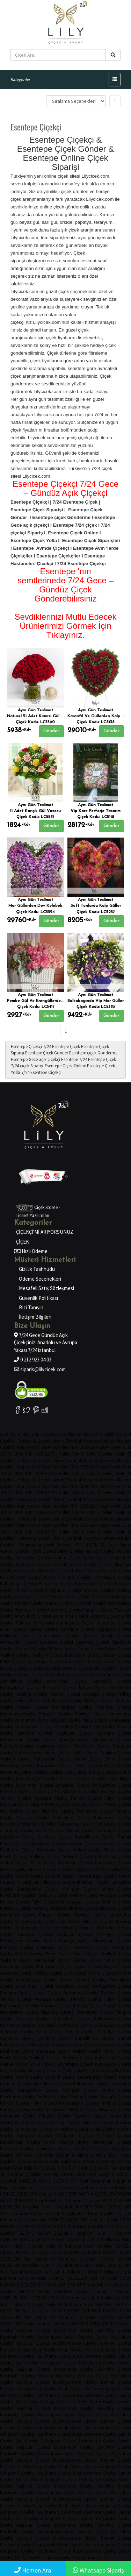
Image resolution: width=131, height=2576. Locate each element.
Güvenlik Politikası (38, 1298)
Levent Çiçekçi (68, 1564)
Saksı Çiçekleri (102, 1434)
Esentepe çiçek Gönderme (93, 1053)
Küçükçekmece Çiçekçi (94, 2356)
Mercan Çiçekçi (43, 1629)
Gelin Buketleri (63, 2161)
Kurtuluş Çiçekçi (61, 1603)
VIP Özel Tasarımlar (35, 2155)
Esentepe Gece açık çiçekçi (35, 1059)
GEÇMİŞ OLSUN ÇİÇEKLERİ (70, 2174)
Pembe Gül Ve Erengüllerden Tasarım (43, 1001)
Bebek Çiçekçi (70, 1551)
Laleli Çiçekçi (13, 1629)
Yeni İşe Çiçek (51, 2194)
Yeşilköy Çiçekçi (99, 1551)
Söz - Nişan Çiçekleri (48, 2188)
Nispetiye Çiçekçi (44, 1668)
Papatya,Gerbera (100, 1441)
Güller (69, 1434)
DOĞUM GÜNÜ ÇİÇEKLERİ (86, 2168)
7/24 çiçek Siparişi (27, 1066)
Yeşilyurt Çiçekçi (47, 1655)
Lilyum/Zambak (67, 1441)
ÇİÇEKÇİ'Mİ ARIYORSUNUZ (44, 1232)
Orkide (82, 1434)
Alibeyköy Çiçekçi (71, 1727)
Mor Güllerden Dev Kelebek (35, 906)
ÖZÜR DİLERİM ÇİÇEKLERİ (35, 2168)
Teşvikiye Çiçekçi (90, 1714)
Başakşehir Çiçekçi (17, 2337)
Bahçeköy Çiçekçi (56, 1584)
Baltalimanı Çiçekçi (18, 1584)
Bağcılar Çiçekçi (33, 2330)
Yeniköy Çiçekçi (65, 1694)
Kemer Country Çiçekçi (67, 1577)
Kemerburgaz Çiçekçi (20, 1577)
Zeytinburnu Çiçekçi (97, 2363)
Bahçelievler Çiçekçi (73, 2330)
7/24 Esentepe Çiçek (61, 1046)
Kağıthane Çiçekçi (53, 2356)
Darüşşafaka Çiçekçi (94, 1584)
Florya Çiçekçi (42, 1551)
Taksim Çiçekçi (85, 1571)
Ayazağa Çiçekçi (30, 1597)
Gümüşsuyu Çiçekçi (76, 1623)
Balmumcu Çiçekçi (70, 1616)
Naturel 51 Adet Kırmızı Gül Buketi (40, 716)
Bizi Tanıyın (31, 1307)
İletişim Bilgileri (35, 1317)
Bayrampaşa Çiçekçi (57, 2337)
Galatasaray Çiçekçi (35, 1623)
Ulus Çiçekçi (58, 1571)
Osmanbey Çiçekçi (64, 1610)
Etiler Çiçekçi (96, 1558)
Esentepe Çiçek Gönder (46, 1053)
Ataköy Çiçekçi (14, 1551)
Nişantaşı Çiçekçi (30, 1610)
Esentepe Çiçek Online (65, 1066)
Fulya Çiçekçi (91, 1597)
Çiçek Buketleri (54, 1447)
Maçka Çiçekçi (98, 1564)
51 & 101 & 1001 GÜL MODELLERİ (31, 1434)
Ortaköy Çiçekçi (30, 1571)
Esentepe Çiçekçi (26, 1046)
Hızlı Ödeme (34, 1251)
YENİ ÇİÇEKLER (84, 1447)
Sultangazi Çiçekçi (57, 2363)
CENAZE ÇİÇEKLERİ (97, 2161)
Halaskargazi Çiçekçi (62, 1700)
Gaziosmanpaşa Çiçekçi (108, 2350)
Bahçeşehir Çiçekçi (33, 1558)
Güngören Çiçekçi (17, 2356)
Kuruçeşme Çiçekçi (34, 1564)
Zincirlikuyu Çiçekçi (112, 1577)
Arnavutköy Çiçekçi (33, 1616)
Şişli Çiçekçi (26, 2363)
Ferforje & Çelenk (33, 1441)
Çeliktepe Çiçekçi (17, 1636)
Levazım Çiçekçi (104, 1616)
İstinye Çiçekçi (29, 1590)
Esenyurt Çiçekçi (15, 2350)
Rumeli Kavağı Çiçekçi (66, 1740)
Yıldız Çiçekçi (95, 1720)
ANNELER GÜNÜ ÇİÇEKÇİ (43, 2181)
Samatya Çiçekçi (77, 1629)
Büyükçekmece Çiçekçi (75, 2343)
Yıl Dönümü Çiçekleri (21, 2174)
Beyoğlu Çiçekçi (33, 2343)
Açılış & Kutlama (33, 2161)
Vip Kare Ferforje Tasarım (96, 811)
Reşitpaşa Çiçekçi (31, 1649)
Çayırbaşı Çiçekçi (92, 1642)
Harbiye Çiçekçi (29, 1603)
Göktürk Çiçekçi (116, 1571)
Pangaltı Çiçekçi (98, 1610)
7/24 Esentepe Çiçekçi (41, 1072)
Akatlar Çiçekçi (67, 1558)
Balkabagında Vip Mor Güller (95, 1001)
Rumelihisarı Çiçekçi (58, 1636)
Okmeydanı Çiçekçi (19, 1642)
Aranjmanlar (28, 1447)
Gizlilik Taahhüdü (37, 1269)
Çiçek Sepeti (110, 1447)
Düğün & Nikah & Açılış (81, 2155)
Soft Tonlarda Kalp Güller (96, 906)
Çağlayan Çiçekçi (114, 1629)
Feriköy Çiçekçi (63, 1597)
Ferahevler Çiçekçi (91, 1746)
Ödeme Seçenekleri (40, 1278)
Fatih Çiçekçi (71, 2350)
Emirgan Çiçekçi (59, 1688)
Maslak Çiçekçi (92, 1603)
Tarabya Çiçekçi (98, 1590)
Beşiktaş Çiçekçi (93, 2337)
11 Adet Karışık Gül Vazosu (35, 811)
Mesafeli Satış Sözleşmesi (46, 1288)
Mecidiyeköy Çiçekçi (72, 1707)
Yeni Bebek (121, 2168)
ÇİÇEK (22, 1241)
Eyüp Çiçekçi (45, 2350)
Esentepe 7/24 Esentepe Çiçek (88, 1059)
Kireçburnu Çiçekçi (63, 1590)
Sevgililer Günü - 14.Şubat (47, 2207)
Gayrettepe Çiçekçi (45, 1662)
